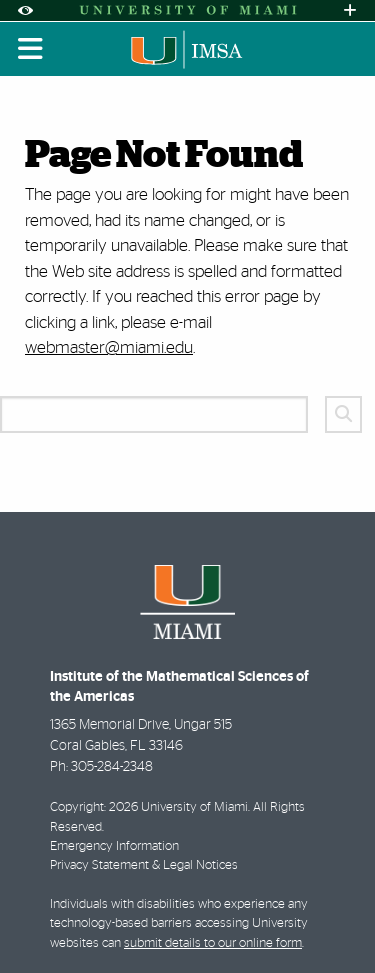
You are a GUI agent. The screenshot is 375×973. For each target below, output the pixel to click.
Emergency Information (114, 846)
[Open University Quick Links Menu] (350, 10)
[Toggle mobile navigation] (31, 49)
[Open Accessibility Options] (25, 10)
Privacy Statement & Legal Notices (144, 865)
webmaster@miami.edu (109, 347)
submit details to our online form (213, 943)
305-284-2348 (112, 767)
